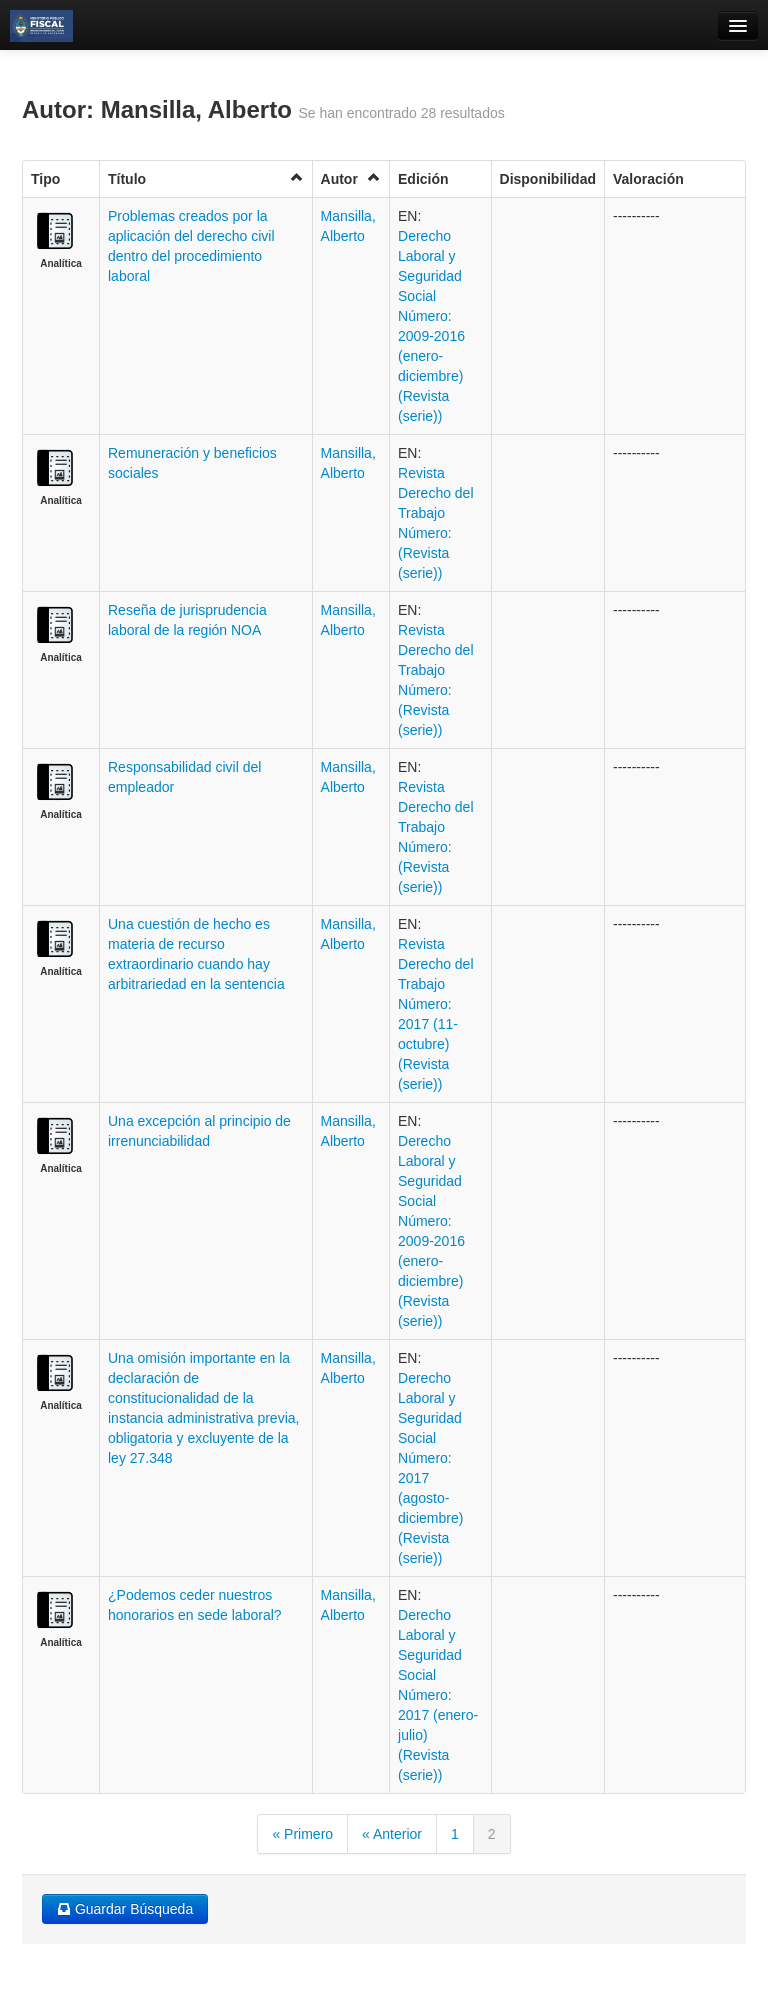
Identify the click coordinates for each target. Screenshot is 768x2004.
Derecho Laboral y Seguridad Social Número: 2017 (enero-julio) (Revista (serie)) (438, 1695)
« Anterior (392, 1834)
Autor (351, 178)
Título (206, 178)
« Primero (302, 1834)
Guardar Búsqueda (125, 1909)
